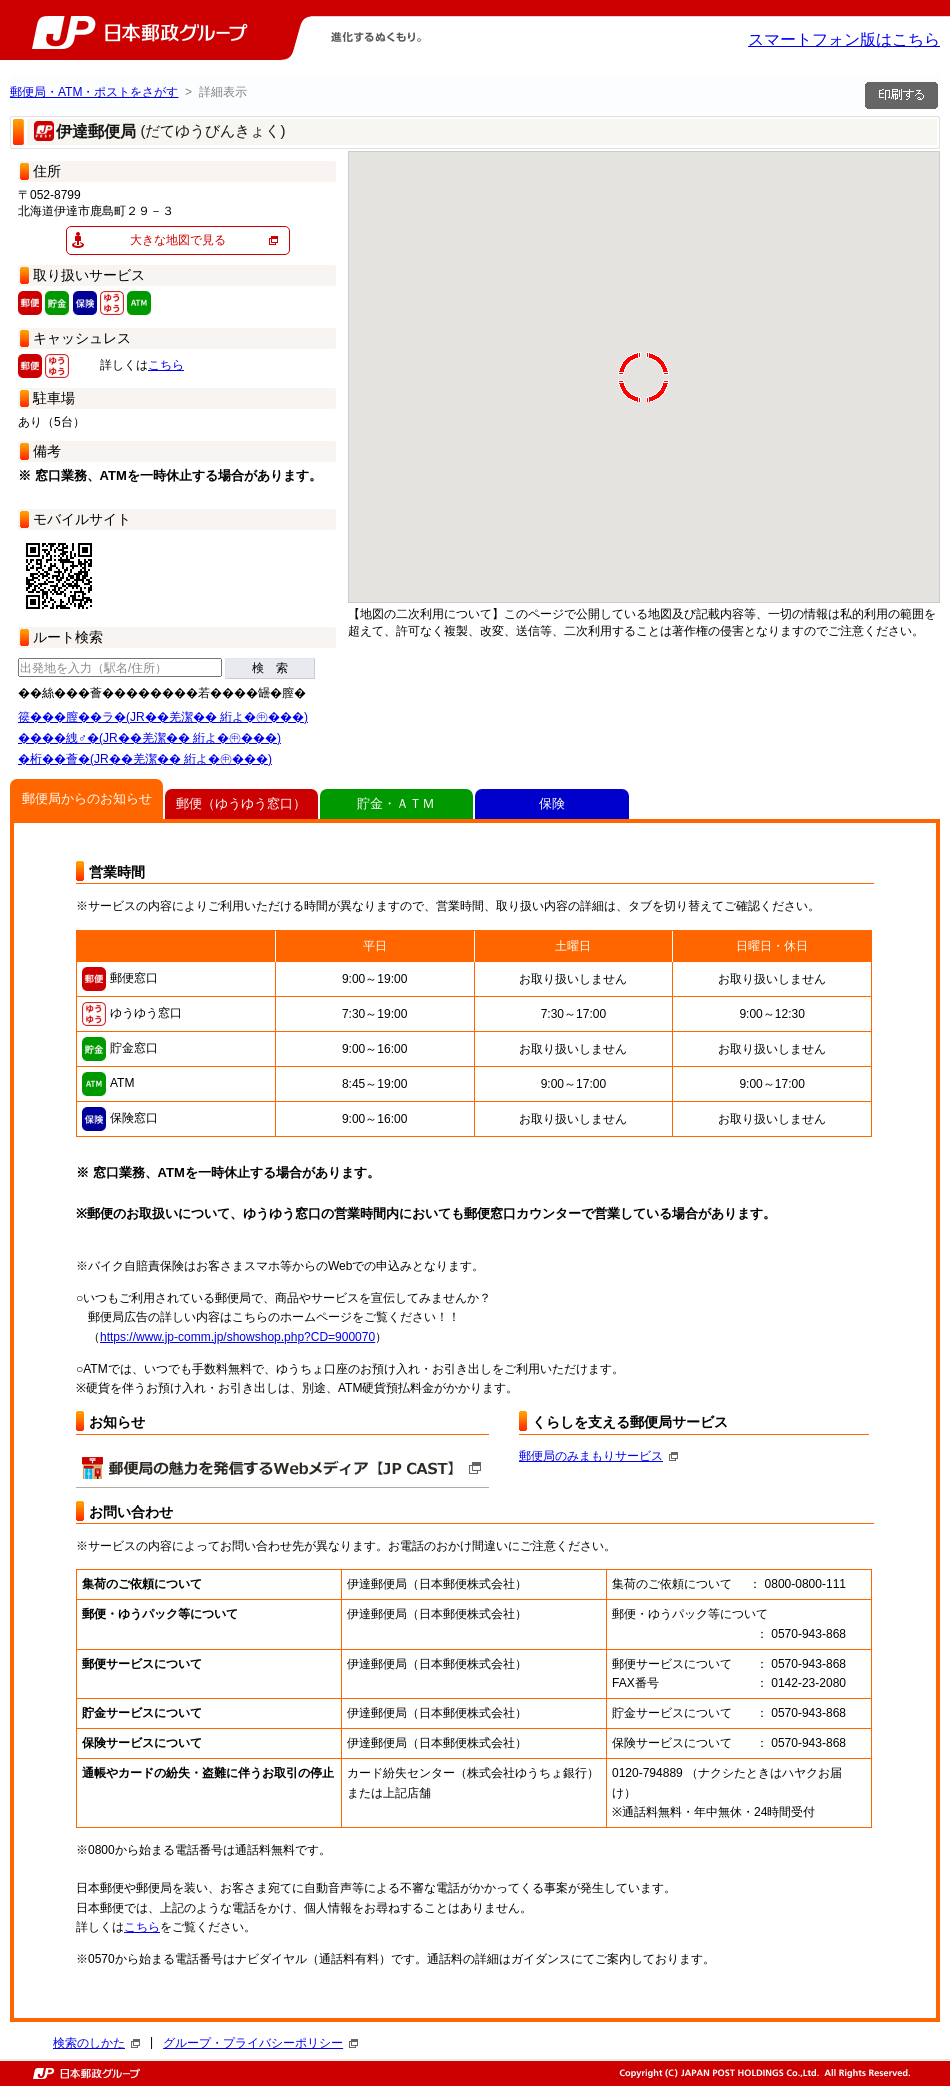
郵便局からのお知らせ (87, 798)
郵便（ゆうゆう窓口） (241, 803)
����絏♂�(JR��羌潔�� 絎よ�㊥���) (149, 738)
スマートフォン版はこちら (844, 39)
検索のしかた (96, 2043)
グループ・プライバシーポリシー (260, 2043)
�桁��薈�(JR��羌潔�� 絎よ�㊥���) (145, 759)
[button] (924, 157)
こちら (166, 365)
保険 (552, 803)
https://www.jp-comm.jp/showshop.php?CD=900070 (237, 1337)
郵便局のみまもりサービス (598, 1456)
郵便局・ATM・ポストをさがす (94, 92)
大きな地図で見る (178, 240)
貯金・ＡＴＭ (396, 803)
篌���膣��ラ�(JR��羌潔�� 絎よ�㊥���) (163, 717)
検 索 (270, 668)
